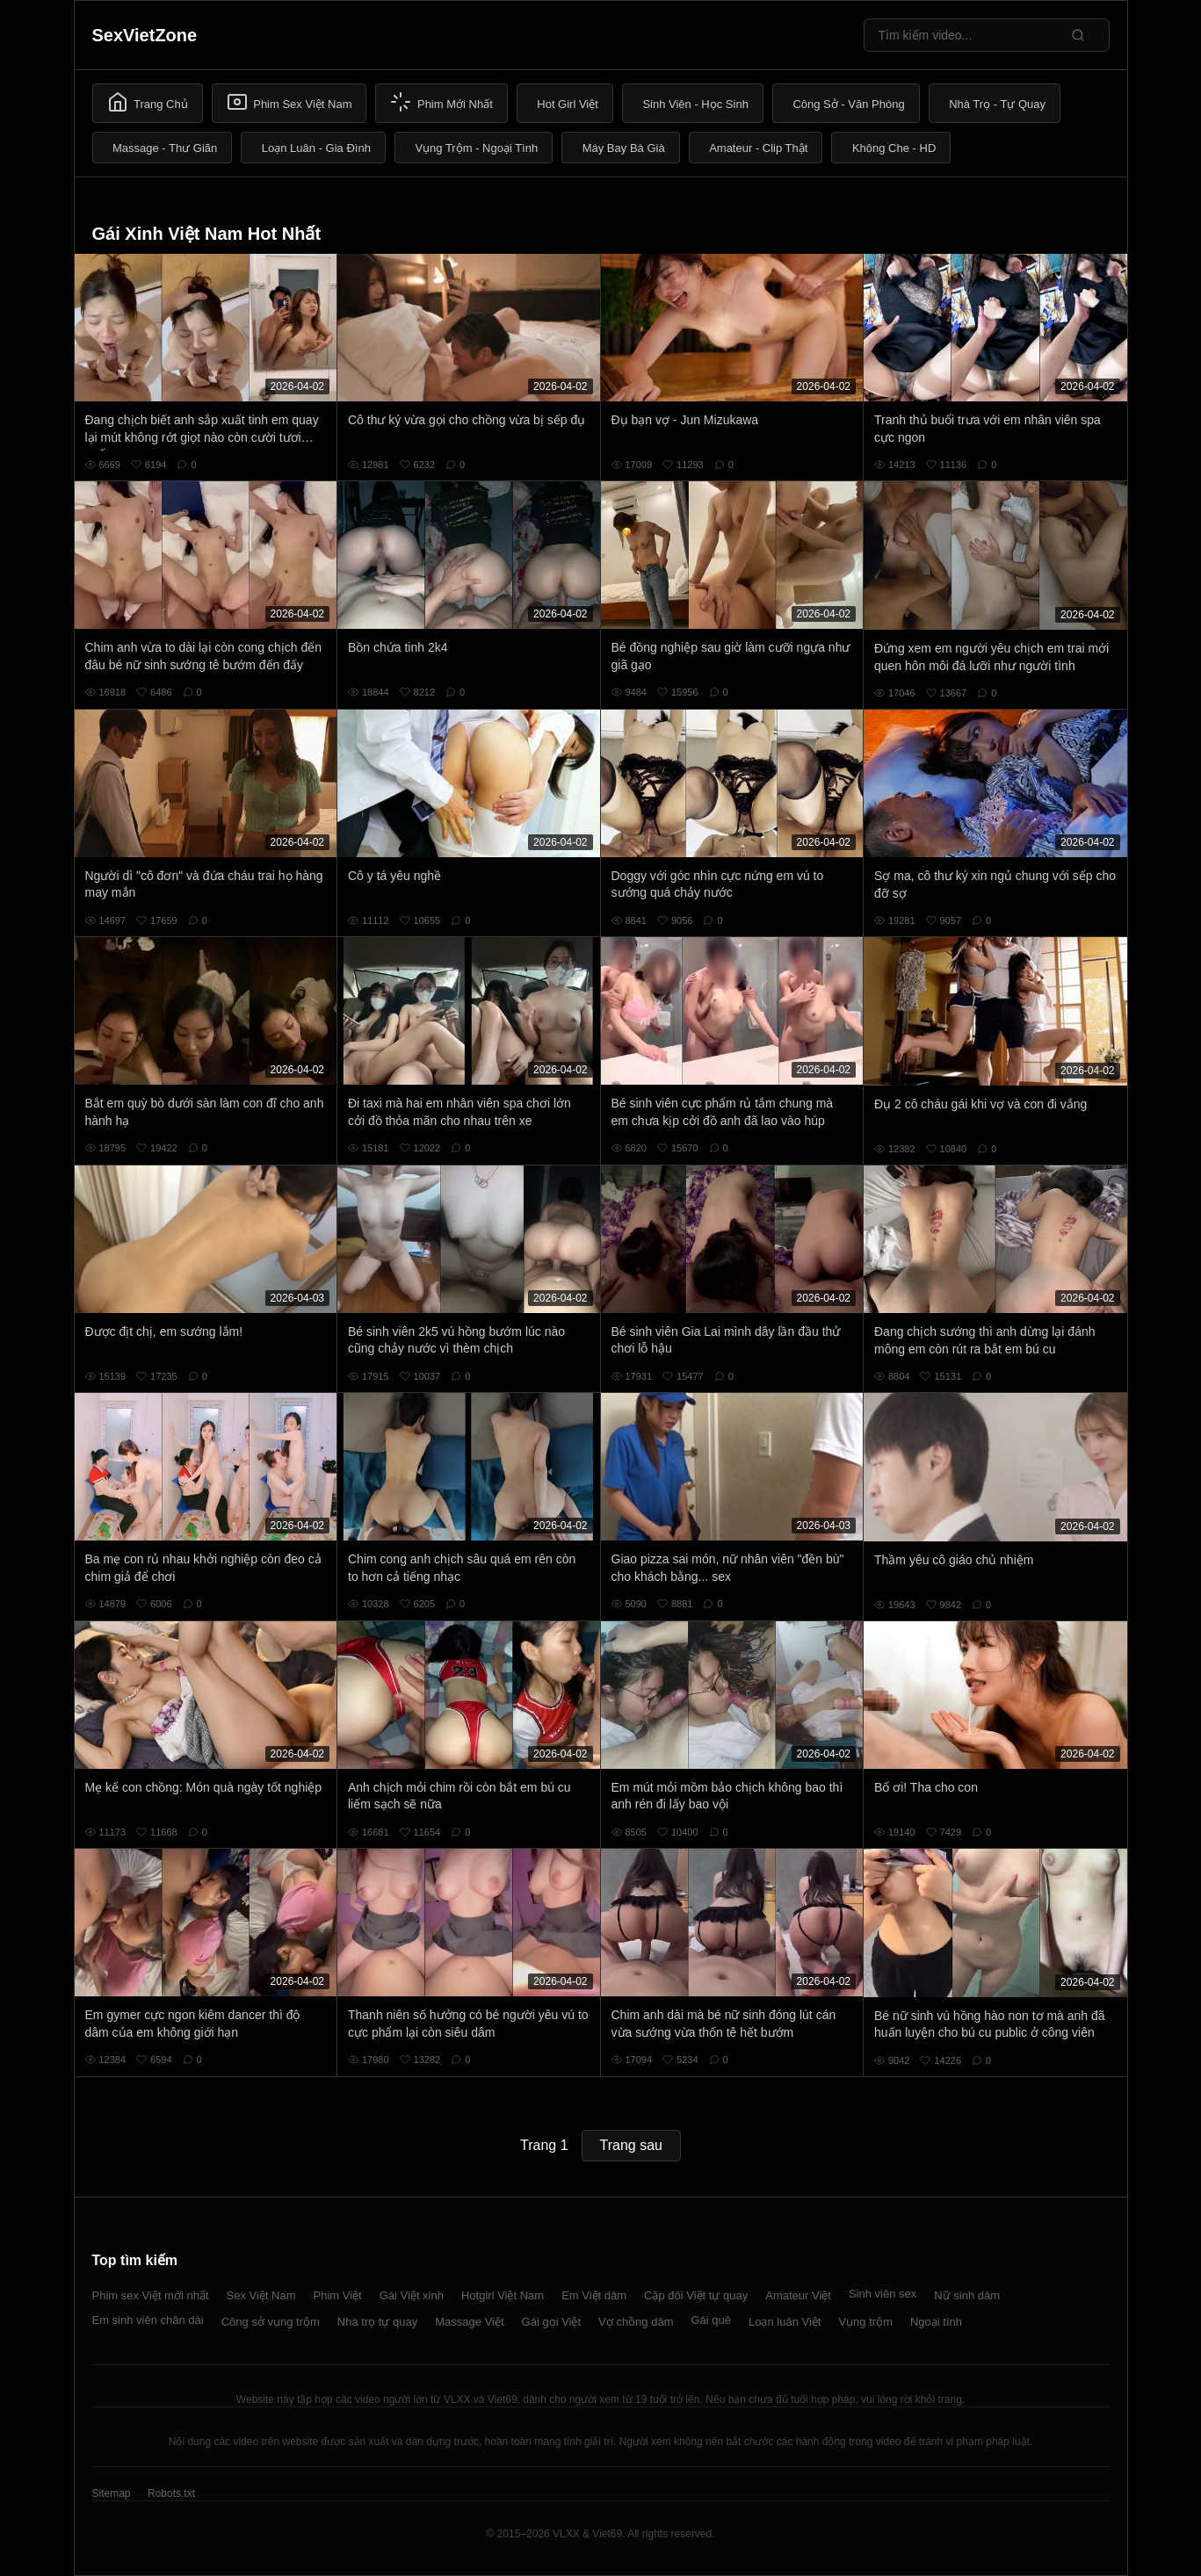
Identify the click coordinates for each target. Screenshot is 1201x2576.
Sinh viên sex (882, 2293)
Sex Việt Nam (261, 2295)
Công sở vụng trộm (270, 2321)
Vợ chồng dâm (635, 2321)
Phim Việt (338, 2295)
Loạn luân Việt (785, 2321)
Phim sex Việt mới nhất (150, 2295)
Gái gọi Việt (552, 2321)
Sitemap (111, 2493)
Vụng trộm (865, 2321)
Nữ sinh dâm (967, 2295)
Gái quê (711, 2320)
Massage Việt (469, 2321)
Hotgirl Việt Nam (502, 2295)
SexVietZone (145, 35)
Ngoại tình (936, 2321)
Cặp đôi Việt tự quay (696, 2295)
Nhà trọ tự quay (377, 2321)
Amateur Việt (798, 2295)
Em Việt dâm (593, 2295)
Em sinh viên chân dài (148, 2320)
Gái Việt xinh (412, 2295)
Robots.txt (171, 2493)
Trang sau (631, 2145)
